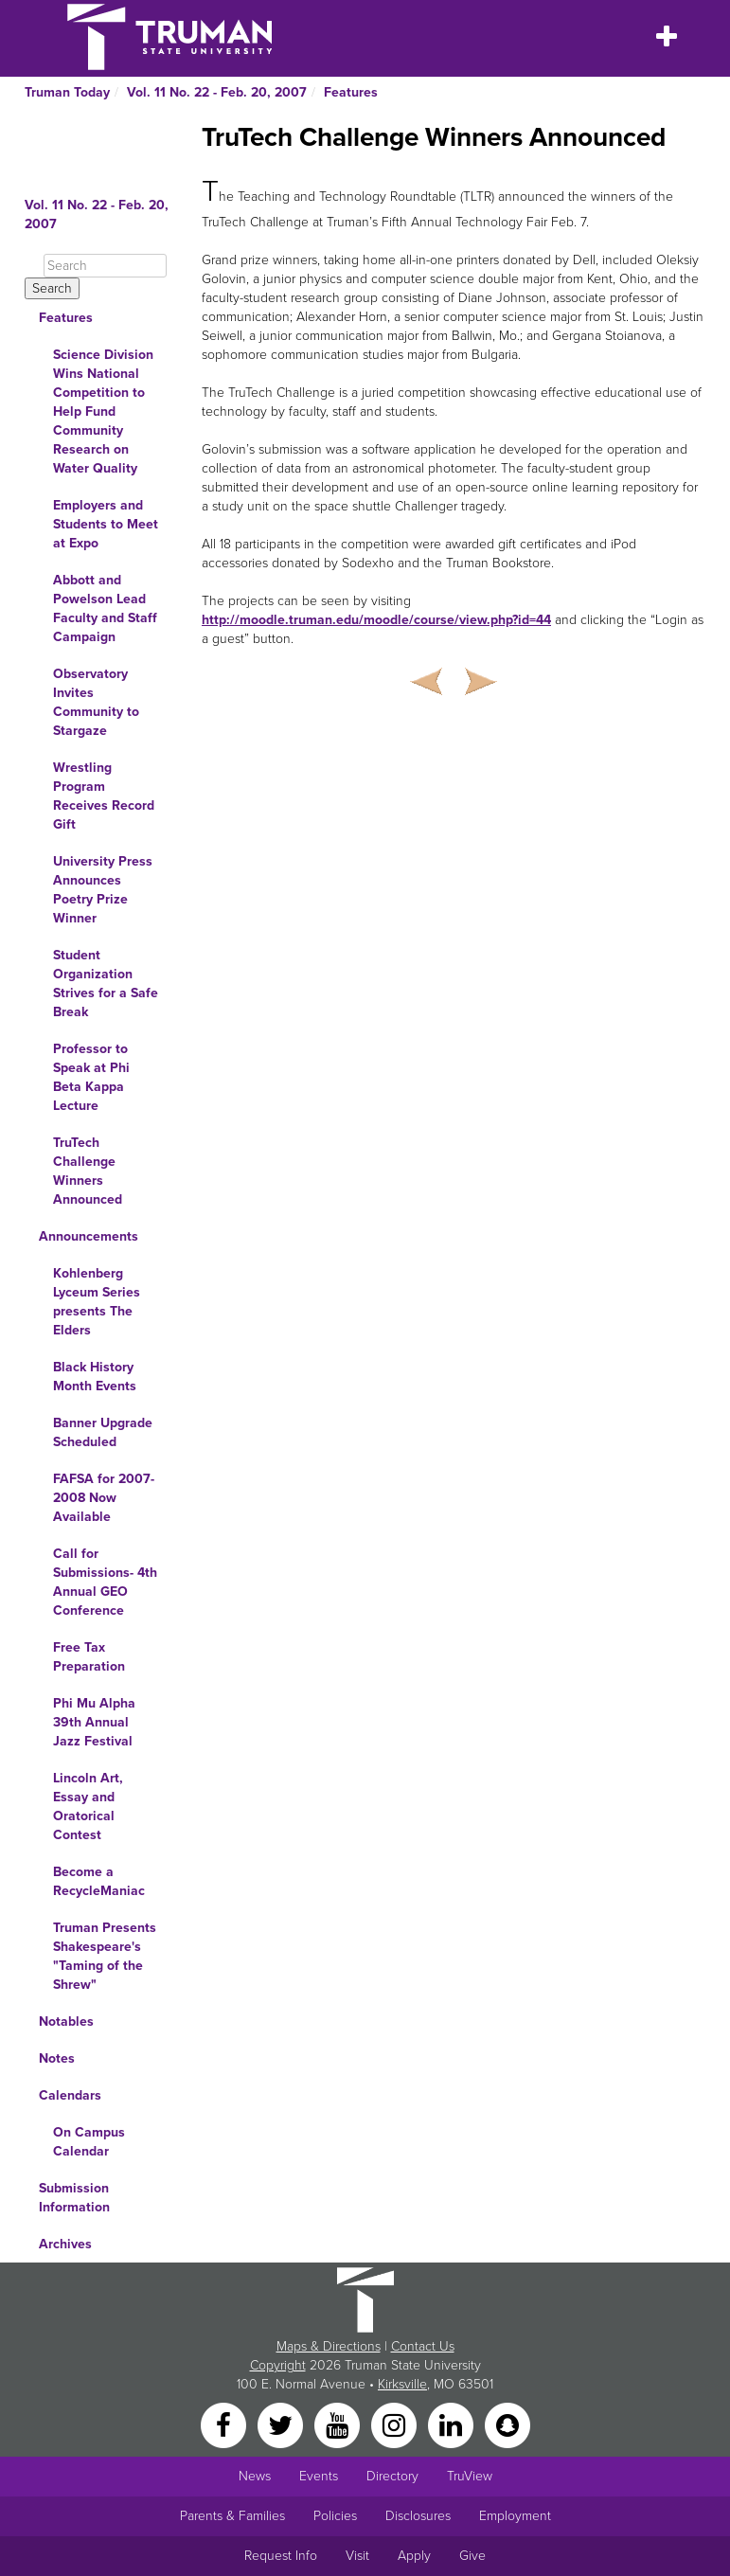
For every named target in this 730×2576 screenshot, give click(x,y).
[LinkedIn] (452, 2424)
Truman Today (67, 92)
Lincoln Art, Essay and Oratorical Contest (88, 1806)
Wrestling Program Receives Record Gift (103, 796)
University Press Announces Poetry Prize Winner (102, 889)
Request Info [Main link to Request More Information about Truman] (280, 2556)
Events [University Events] (318, 2476)
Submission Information (74, 2197)
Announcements (88, 1236)
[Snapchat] (507, 2424)
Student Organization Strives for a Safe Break (105, 983)
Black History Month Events (94, 1376)
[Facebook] (225, 2424)
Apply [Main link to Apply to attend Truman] (414, 2556)
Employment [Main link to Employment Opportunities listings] (515, 2516)
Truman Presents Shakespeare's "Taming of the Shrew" (104, 1956)
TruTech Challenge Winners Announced (87, 1171)
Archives (65, 2244)
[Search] (105, 265)
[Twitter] (282, 2424)
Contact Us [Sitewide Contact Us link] (422, 2346)
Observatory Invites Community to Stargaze (96, 702)
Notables (66, 2021)
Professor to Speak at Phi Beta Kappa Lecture (91, 1077)
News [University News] (255, 2476)
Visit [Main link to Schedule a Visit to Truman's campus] (357, 2556)
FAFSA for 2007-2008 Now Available (103, 1498)
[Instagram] (395, 2424)
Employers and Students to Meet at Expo (105, 524)
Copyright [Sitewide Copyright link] (278, 2365)
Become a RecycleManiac (99, 1881)
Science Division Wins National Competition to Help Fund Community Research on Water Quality (103, 411)
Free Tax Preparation (89, 1656)
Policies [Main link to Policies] (335, 2516)
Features (351, 92)
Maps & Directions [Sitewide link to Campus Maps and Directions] (328, 2346)
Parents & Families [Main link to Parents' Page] (232, 2516)
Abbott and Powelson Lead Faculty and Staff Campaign (105, 608)
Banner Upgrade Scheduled (102, 1432)
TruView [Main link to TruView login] (469, 2476)
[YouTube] (339, 2424)
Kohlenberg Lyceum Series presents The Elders (96, 1301)
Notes (57, 2058)
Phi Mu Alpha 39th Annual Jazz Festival (94, 1722)
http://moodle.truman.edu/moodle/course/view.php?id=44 (376, 620)
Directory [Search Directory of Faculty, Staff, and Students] (392, 2476)
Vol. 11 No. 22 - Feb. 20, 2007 (217, 92)
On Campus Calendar (89, 2141)
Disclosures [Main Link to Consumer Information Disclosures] (418, 2516)
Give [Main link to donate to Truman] (472, 2556)
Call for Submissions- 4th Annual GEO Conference (105, 1582)
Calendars (70, 2095)
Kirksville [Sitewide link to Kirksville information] (402, 2384)
